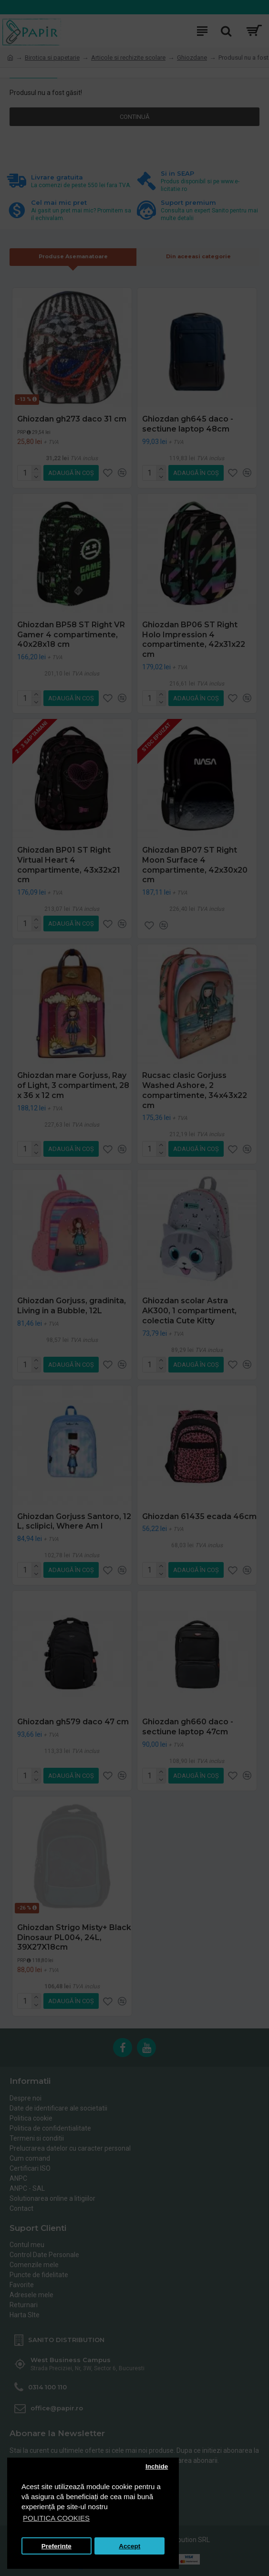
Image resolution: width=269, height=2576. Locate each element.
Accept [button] (129, 2546)
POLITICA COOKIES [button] (56, 2518)
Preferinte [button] (56, 2546)
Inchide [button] (156, 2466)
